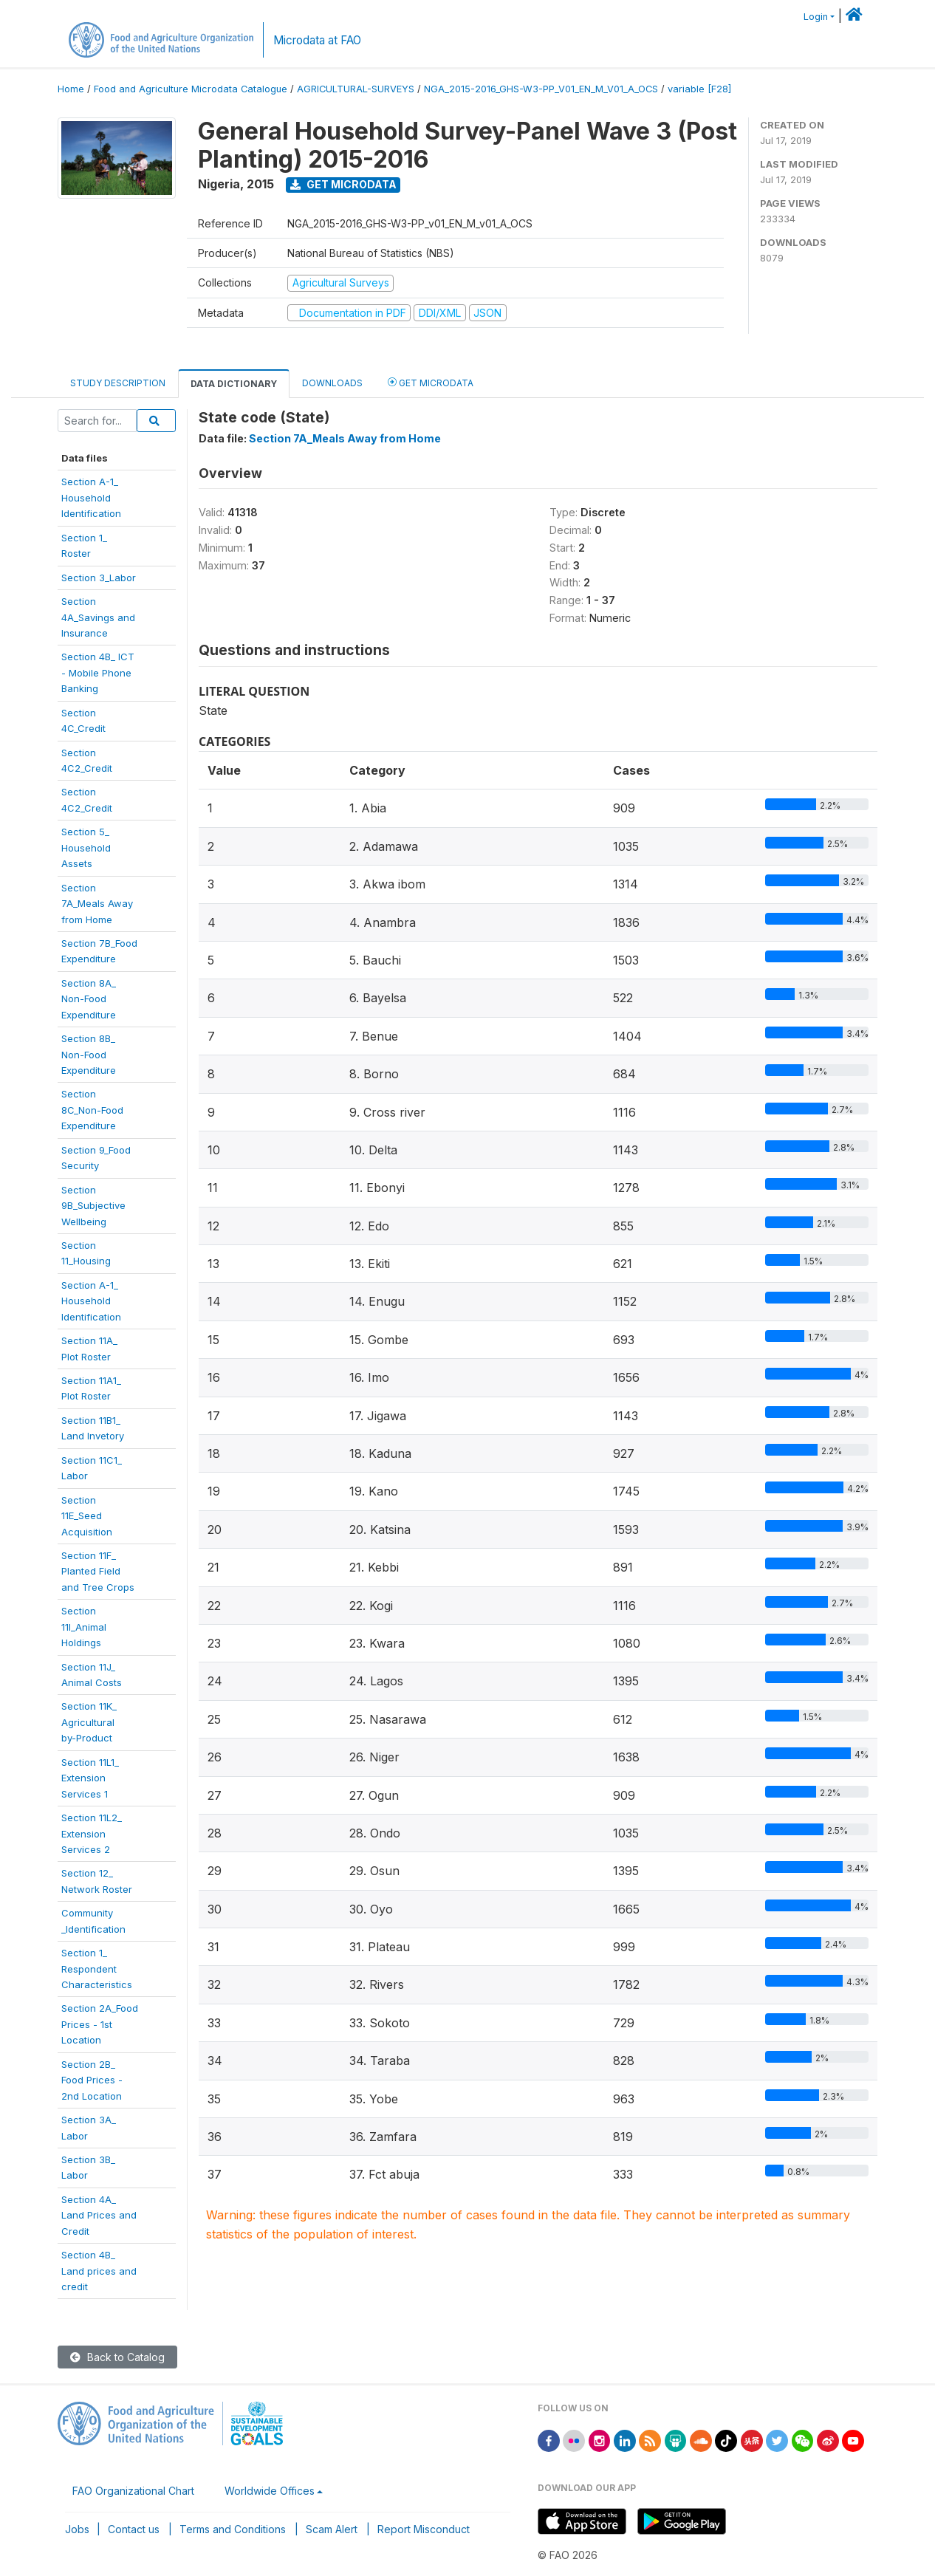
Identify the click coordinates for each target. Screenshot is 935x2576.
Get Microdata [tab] (430, 382)
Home (71, 89)
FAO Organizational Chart (133, 2490)
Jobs (77, 2529)
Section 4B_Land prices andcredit (99, 2270)
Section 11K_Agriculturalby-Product (89, 1722)
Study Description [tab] (117, 382)
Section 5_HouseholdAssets (86, 847)
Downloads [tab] (332, 382)
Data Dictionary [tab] (234, 383)
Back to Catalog (117, 2357)
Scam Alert (331, 2529)
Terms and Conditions (232, 2529)
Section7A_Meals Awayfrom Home (97, 903)
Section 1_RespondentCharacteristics (96, 1968)
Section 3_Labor (98, 577)
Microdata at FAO (317, 40)
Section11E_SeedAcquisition (86, 1516)
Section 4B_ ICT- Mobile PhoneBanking (97, 672)
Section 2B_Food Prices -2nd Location (92, 2080)
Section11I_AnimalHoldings (83, 1626)
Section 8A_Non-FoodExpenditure (88, 999)
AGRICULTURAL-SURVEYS (355, 89)
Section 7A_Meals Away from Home (345, 438)
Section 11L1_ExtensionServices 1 (90, 1778)
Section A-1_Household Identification (91, 497)
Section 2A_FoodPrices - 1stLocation (99, 2024)
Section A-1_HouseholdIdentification (91, 1301)
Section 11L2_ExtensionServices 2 (91, 1833)
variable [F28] (699, 89)
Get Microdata (343, 184)
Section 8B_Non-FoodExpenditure (88, 1054)
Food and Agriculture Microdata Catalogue (190, 89)
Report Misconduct (423, 2529)
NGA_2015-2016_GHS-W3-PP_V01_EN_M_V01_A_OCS (541, 89)
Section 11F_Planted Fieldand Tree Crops (97, 1571)
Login (816, 16)
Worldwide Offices (270, 2490)
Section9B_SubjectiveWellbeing (93, 1205)
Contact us (134, 2529)
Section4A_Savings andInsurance (98, 617)
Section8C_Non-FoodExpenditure (92, 1109)
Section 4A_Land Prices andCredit (99, 2215)
